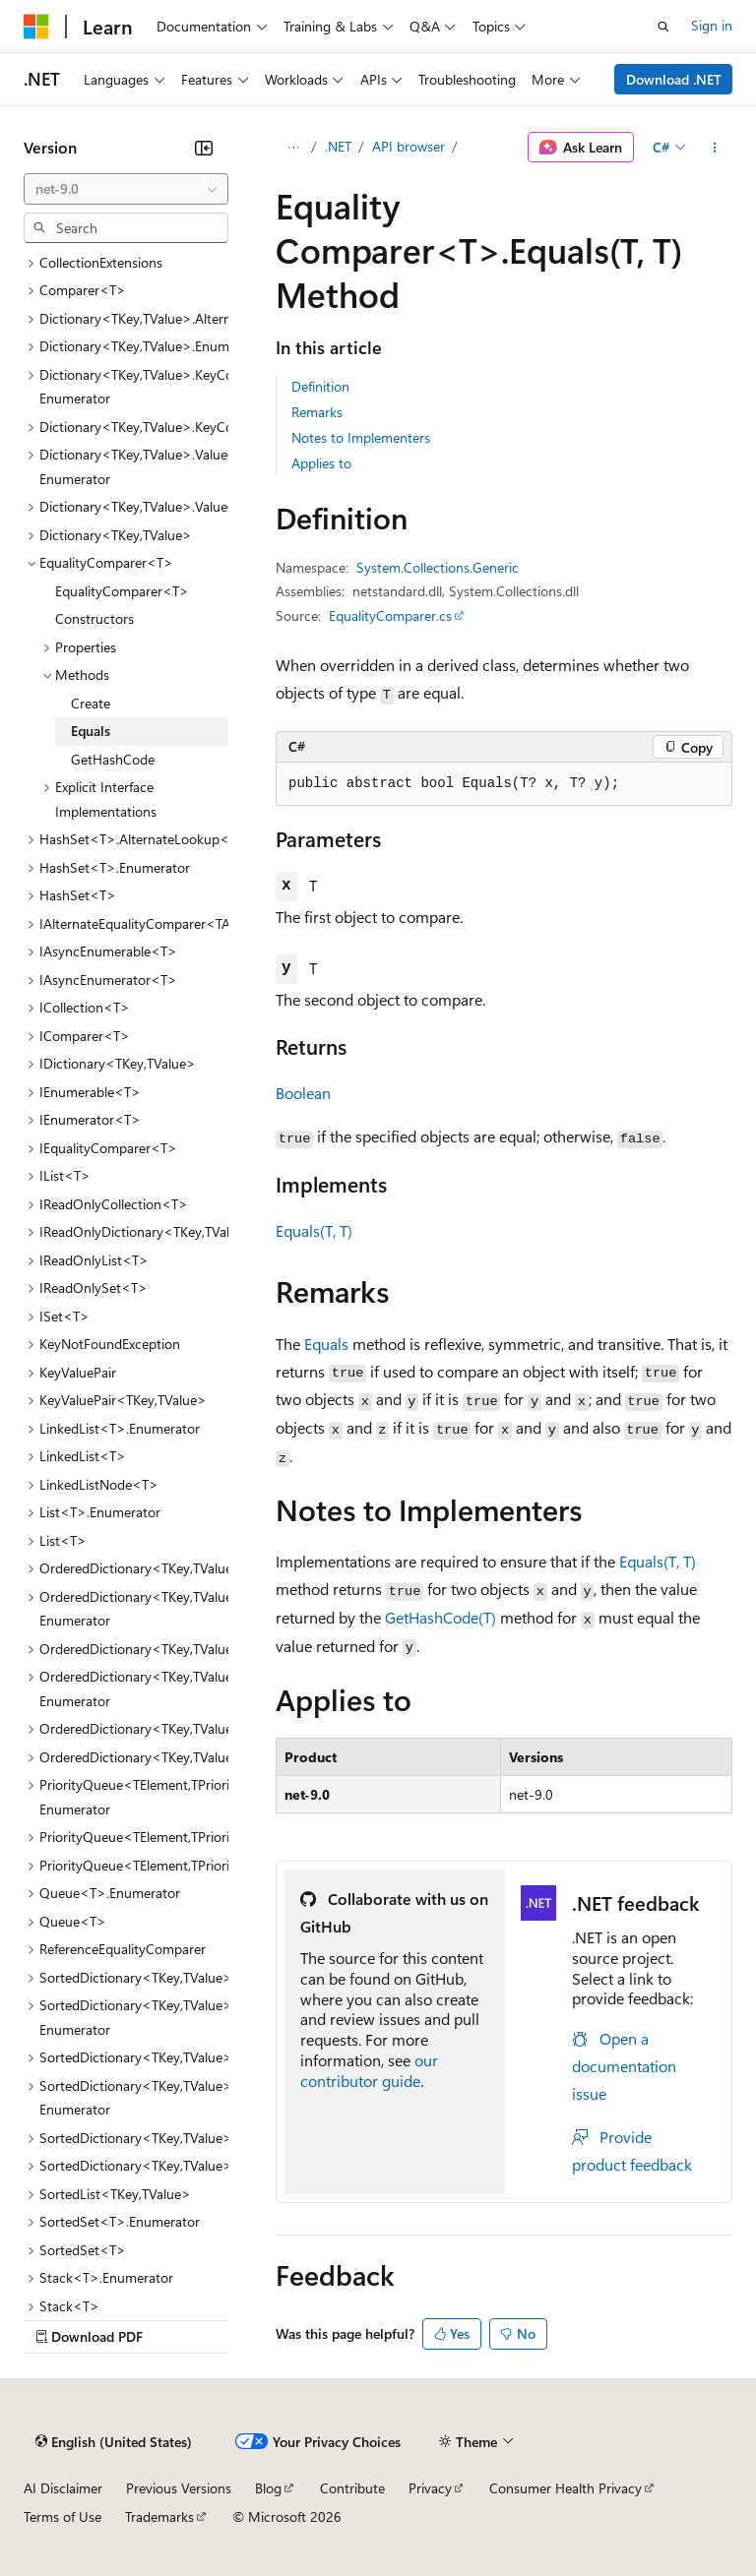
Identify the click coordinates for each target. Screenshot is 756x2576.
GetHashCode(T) (440, 1617)
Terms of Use (62, 2516)
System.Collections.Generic (437, 567)
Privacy (430, 2488)
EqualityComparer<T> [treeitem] (122, 591)
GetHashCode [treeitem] (113, 759)
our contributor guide (369, 2070)
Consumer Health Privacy (565, 2488)
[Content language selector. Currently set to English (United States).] (114, 2442)
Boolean (303, 1092)
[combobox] (126, 189)
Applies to (321, 463)
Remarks (317, 411)
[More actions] (715, 147)
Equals (326, 1343)
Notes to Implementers (360, 437)
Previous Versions (178, 2488)
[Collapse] (203, 147)
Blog (268, 2488)
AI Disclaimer (63, 2488)
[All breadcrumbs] (293, 147)
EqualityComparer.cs (390, 615)
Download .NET (674, 79)
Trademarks (159, 2516)
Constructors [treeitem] (94, 618)
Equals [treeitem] (90, 730)
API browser (408, 146)
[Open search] (663, 26)
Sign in (711, 25)
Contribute (352, 2488)
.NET (338, 146)
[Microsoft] (36, 26)
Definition (320, 386)
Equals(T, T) (314, 1230)
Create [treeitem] (90, 703)
